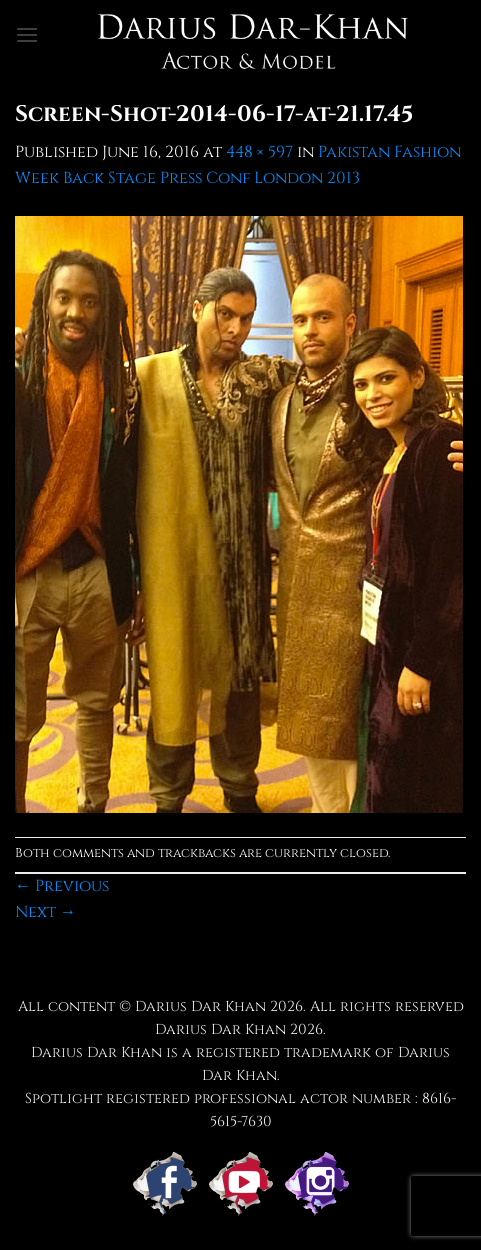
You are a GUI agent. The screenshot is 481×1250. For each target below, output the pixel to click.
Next (45, 912)
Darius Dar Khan (220, 1029)
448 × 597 (259, 152)
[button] (27, 34)
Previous (62, 886)
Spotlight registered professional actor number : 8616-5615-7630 (240, 1110)
